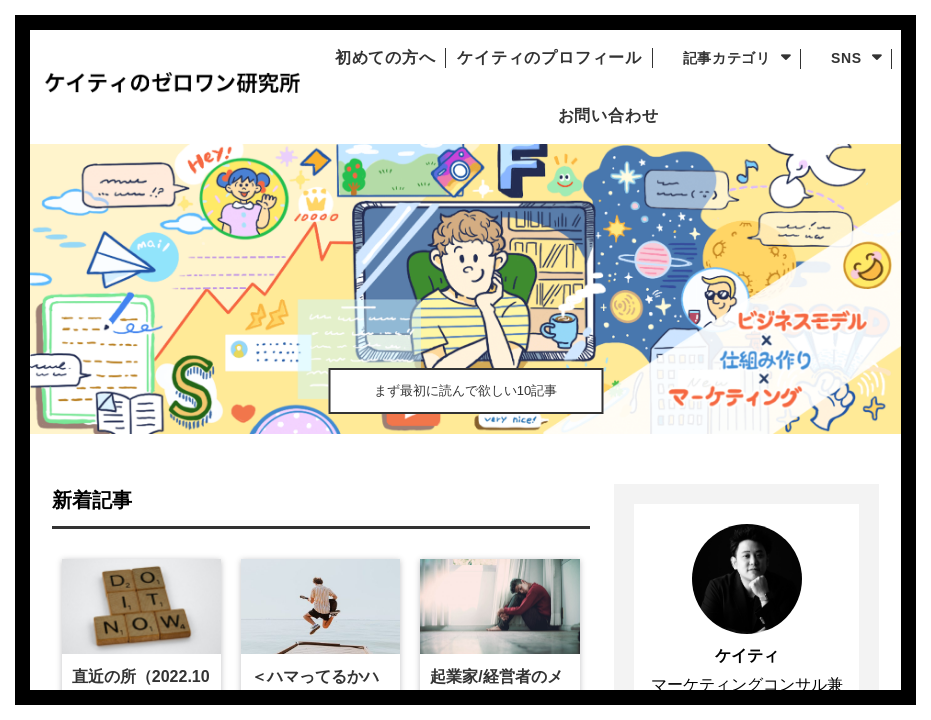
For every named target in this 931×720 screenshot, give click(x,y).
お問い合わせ (645, 116)
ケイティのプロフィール (600, 58)
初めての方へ (415, 58)
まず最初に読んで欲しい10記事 (465, 385)
